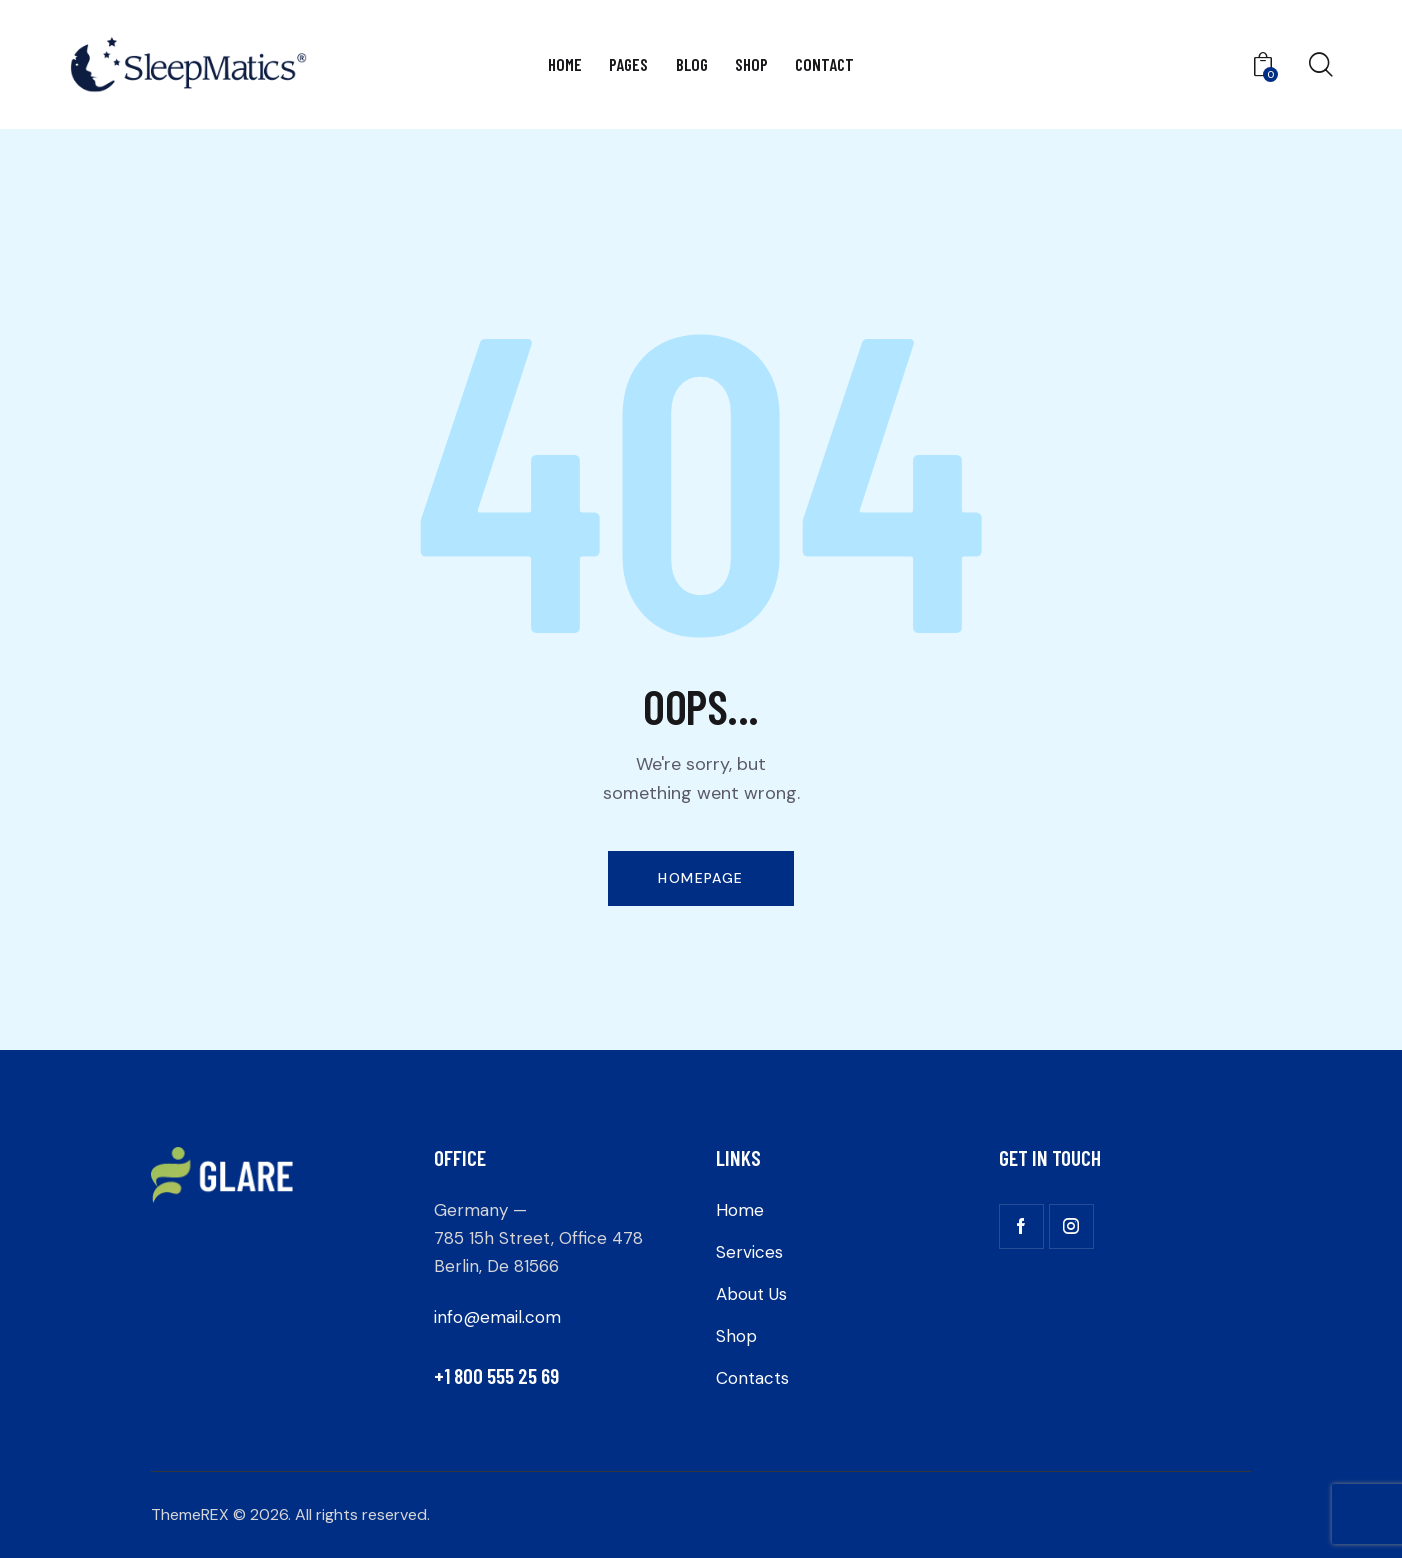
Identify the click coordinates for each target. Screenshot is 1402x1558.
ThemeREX (190, 1514)
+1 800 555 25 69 (496, 1375)
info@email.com (497, 1317)
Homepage (700, 878)
